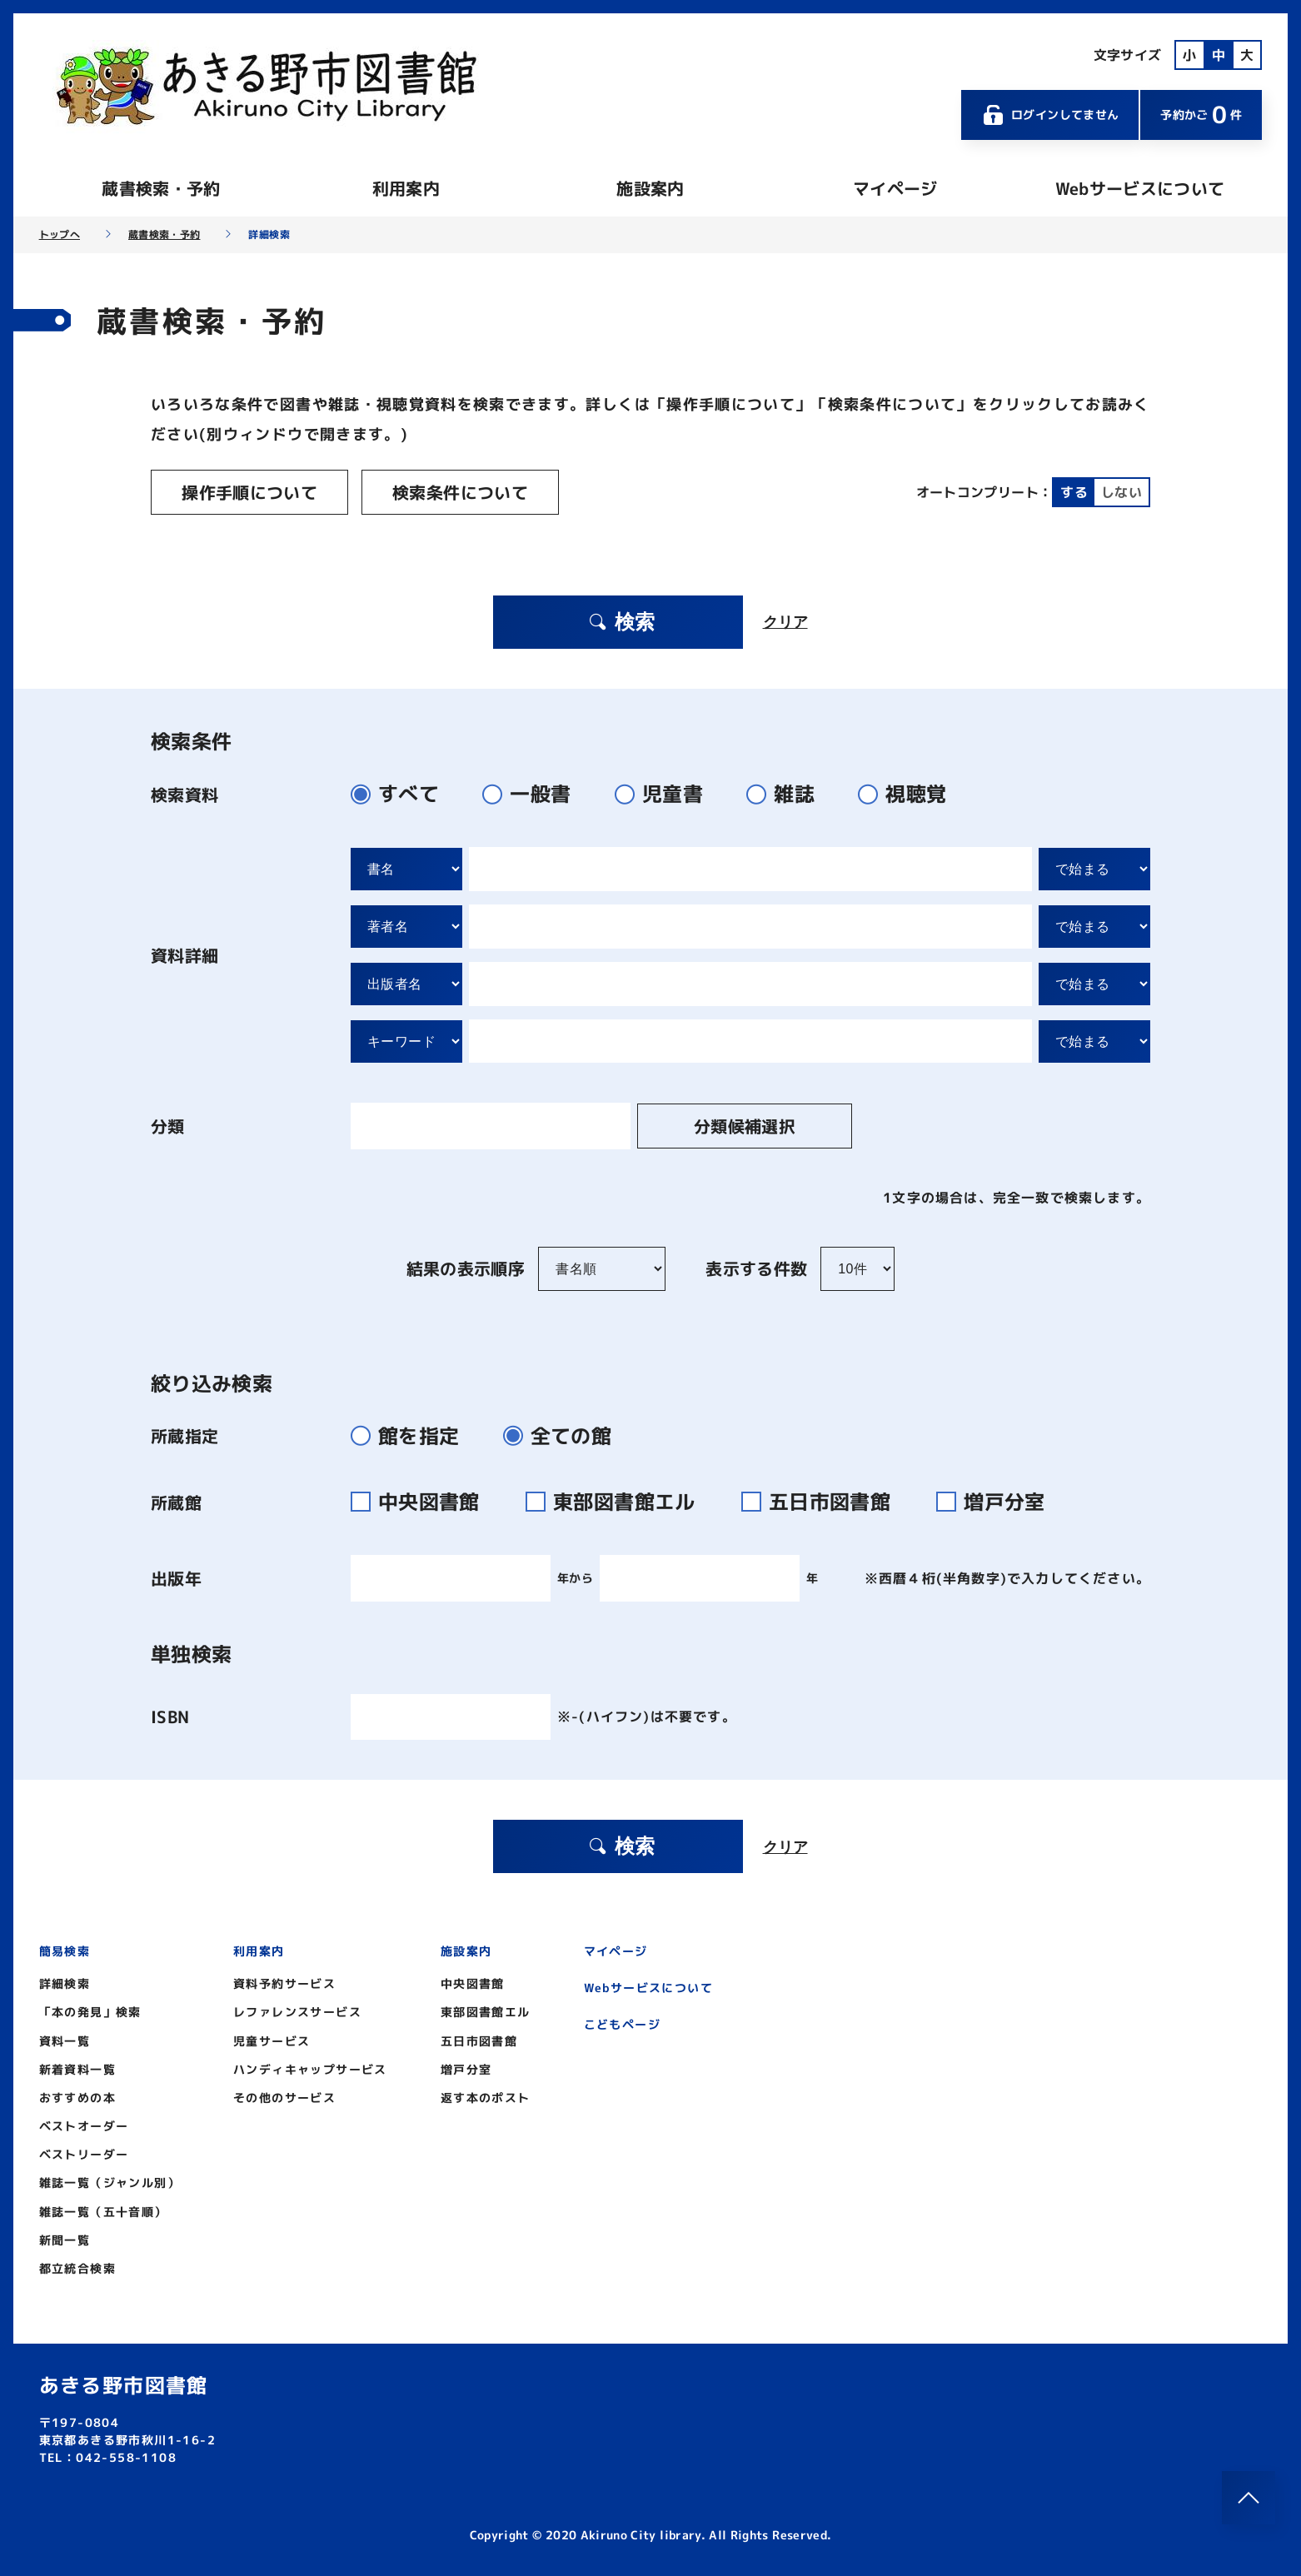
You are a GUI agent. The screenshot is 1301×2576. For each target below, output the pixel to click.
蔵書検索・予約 (161, 188)
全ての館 (564, 1435)
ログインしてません (1050, 115)
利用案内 (406, 188)
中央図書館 (425, 1501)
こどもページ (622, 2023)
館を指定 (412, 1435)
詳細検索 (65, 1983)
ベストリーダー (84, 2153)
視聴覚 (909, 793)
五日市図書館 (825, 1501)
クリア (785, 621)
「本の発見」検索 (90, 2011)
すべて (402, 793)
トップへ (59, 235)
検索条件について (452, 492)
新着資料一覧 (77, 2068)
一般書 (533, 793)
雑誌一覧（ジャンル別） (109, 2182)
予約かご (1201, 114)
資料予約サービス (284, 1983)
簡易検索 (65, 1950)
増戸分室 (997, 1501)
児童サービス (271, 2040)
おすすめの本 (77, 2097)
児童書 (666, 793)
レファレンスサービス (297, 2011)
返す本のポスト (486, 2097)
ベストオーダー (84, 2125)
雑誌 (787, 793)
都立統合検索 (77, 2267)
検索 (621, 621)
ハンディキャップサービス (310, 2068)
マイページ (895, 188)
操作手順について (247, 492)
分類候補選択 (733, 1125)
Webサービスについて (1140, 188)
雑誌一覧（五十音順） (103, 2211)
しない (1121, 492)
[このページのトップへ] (1248, 2497)
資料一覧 (65, 2040)
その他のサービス (284, 2097)
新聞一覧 (65, 2239)
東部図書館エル (620, 1501)
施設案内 (650, 188)
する (1074, 492)
